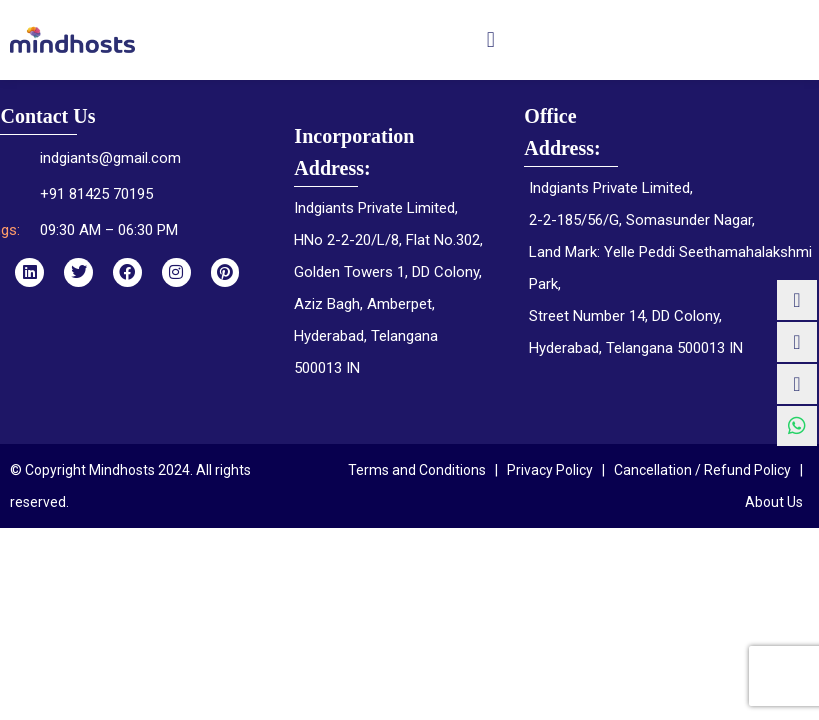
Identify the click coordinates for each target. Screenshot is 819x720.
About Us (774, 502)
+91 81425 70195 (96, 194)
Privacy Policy (550, 470)
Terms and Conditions (417, 470)
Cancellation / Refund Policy (702, 470)
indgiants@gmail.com (110, 158)
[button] (490, 39)
